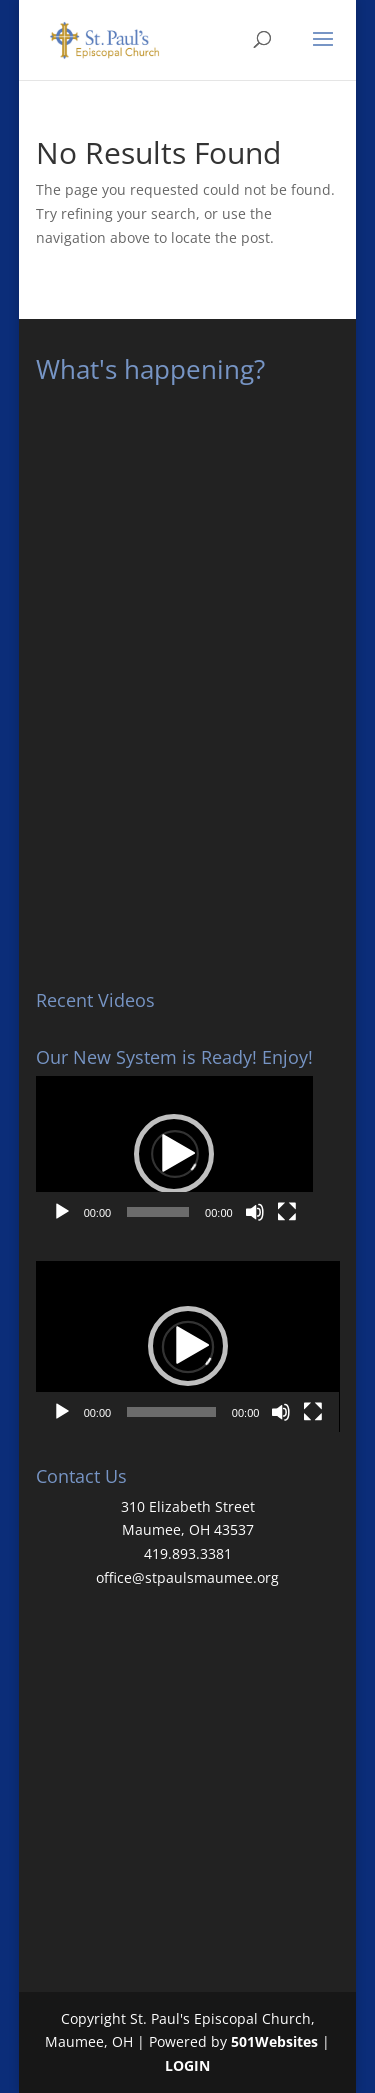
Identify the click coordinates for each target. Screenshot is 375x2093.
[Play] (62, 1212)
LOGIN (187, 2065)
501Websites (274, 2041)
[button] (174, 1154)
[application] (174, 1154)
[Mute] (255, 1212)
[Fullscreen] (287, 1212)
